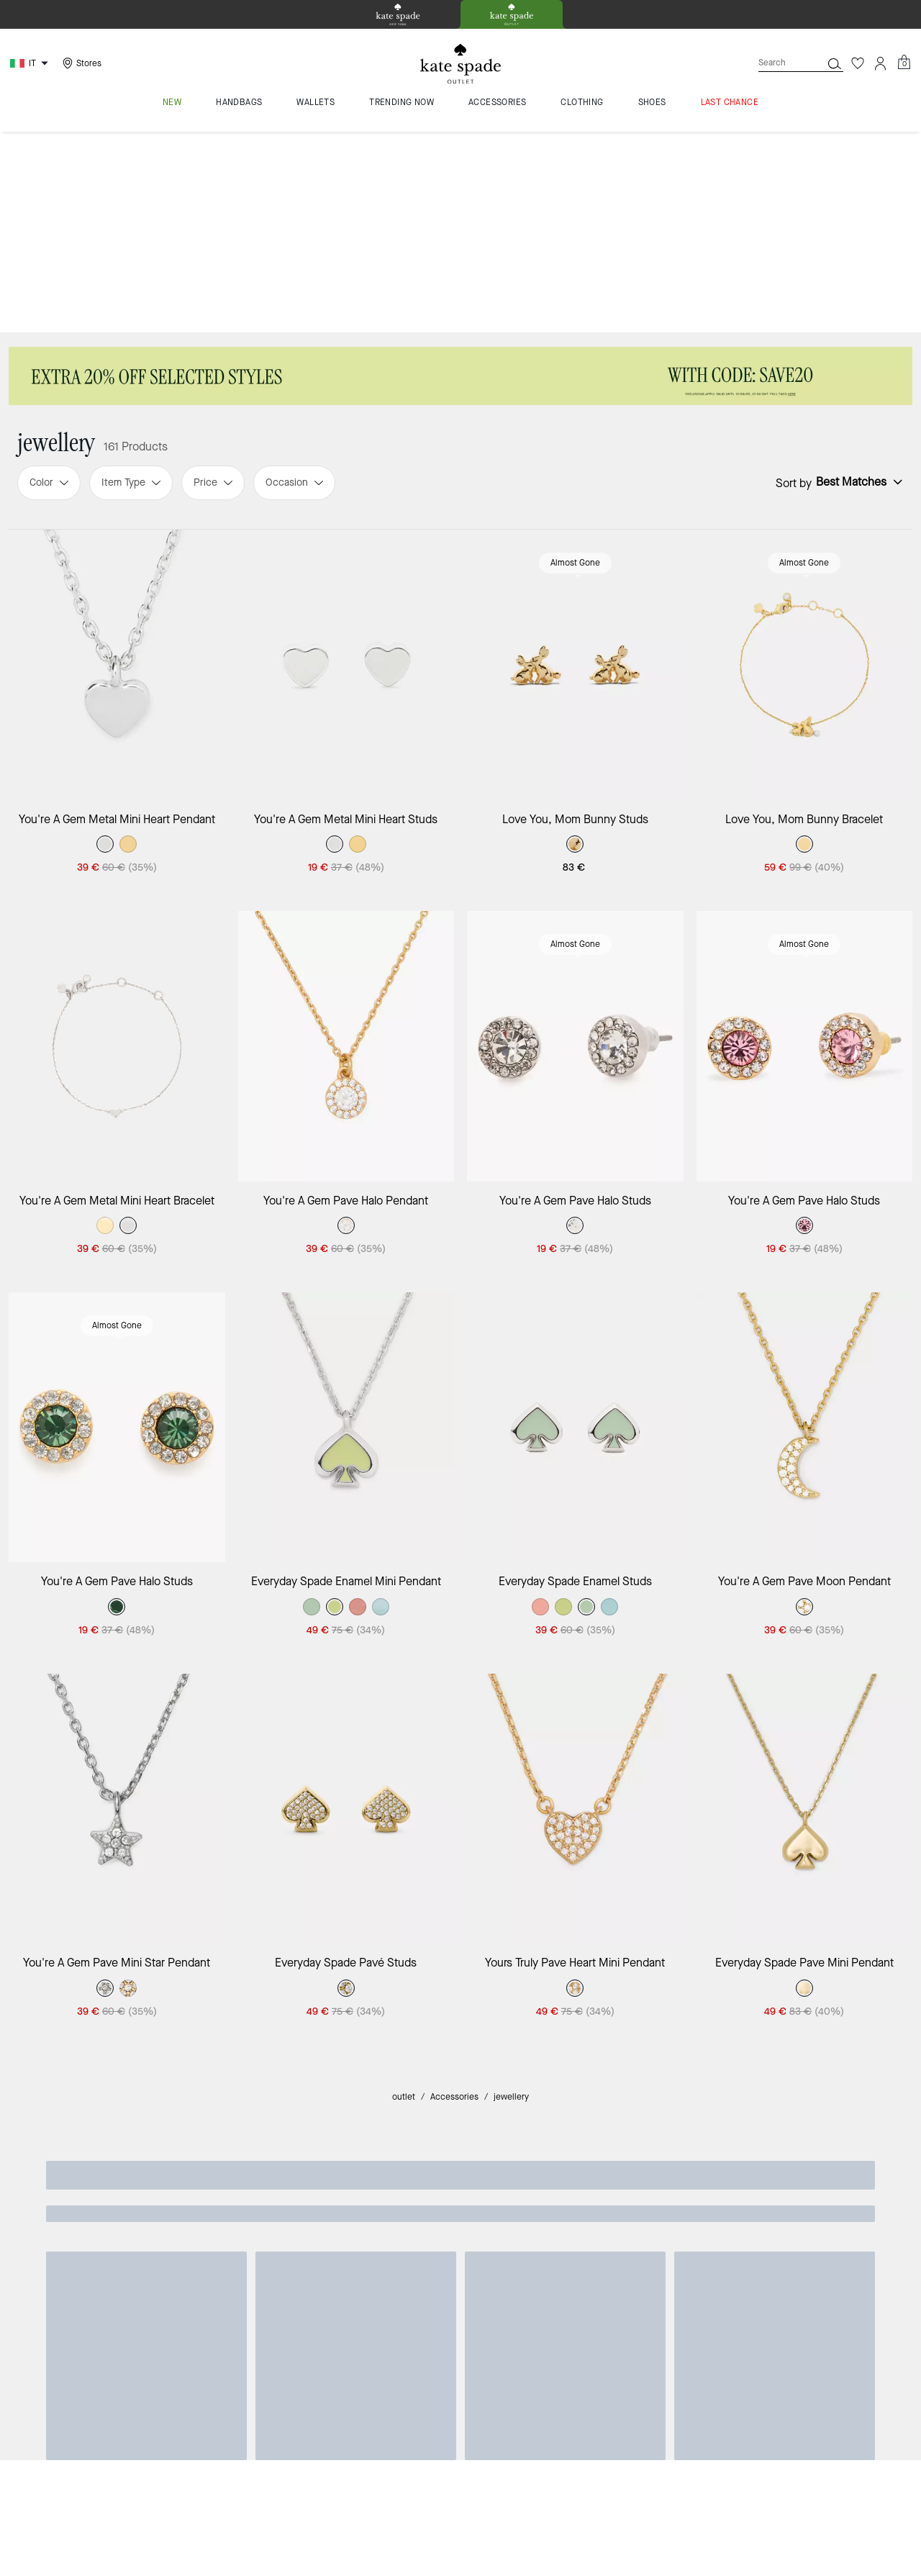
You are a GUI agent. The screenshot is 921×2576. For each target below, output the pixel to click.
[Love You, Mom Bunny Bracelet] (805, 464)
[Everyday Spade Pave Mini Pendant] (805, 1607)
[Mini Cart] (903, 63)
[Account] (880, 63)
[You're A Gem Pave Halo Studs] (575, 845)
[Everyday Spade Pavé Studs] (346, 1607)
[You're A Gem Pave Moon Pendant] (805, 1226)
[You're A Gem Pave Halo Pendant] (346, 845)
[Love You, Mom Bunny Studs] (575, 464)
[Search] (778, 63)
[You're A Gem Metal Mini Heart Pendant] (117, 464)
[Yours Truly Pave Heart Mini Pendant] (575, 1607)
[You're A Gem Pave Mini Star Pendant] (117, 1607)
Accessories (454, 1895)
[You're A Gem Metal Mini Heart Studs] (346, 464)
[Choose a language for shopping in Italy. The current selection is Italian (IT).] (31, 63)
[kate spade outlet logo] (460, 64)
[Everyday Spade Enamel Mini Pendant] (346, 1226)
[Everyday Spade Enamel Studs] (575, 1226)
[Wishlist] (857, 63)
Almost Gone (575, 362)
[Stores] (80, 63)
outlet (403, 1895)
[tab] (398, 14)
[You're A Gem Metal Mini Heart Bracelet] (117, 845)
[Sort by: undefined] (858, 281)
